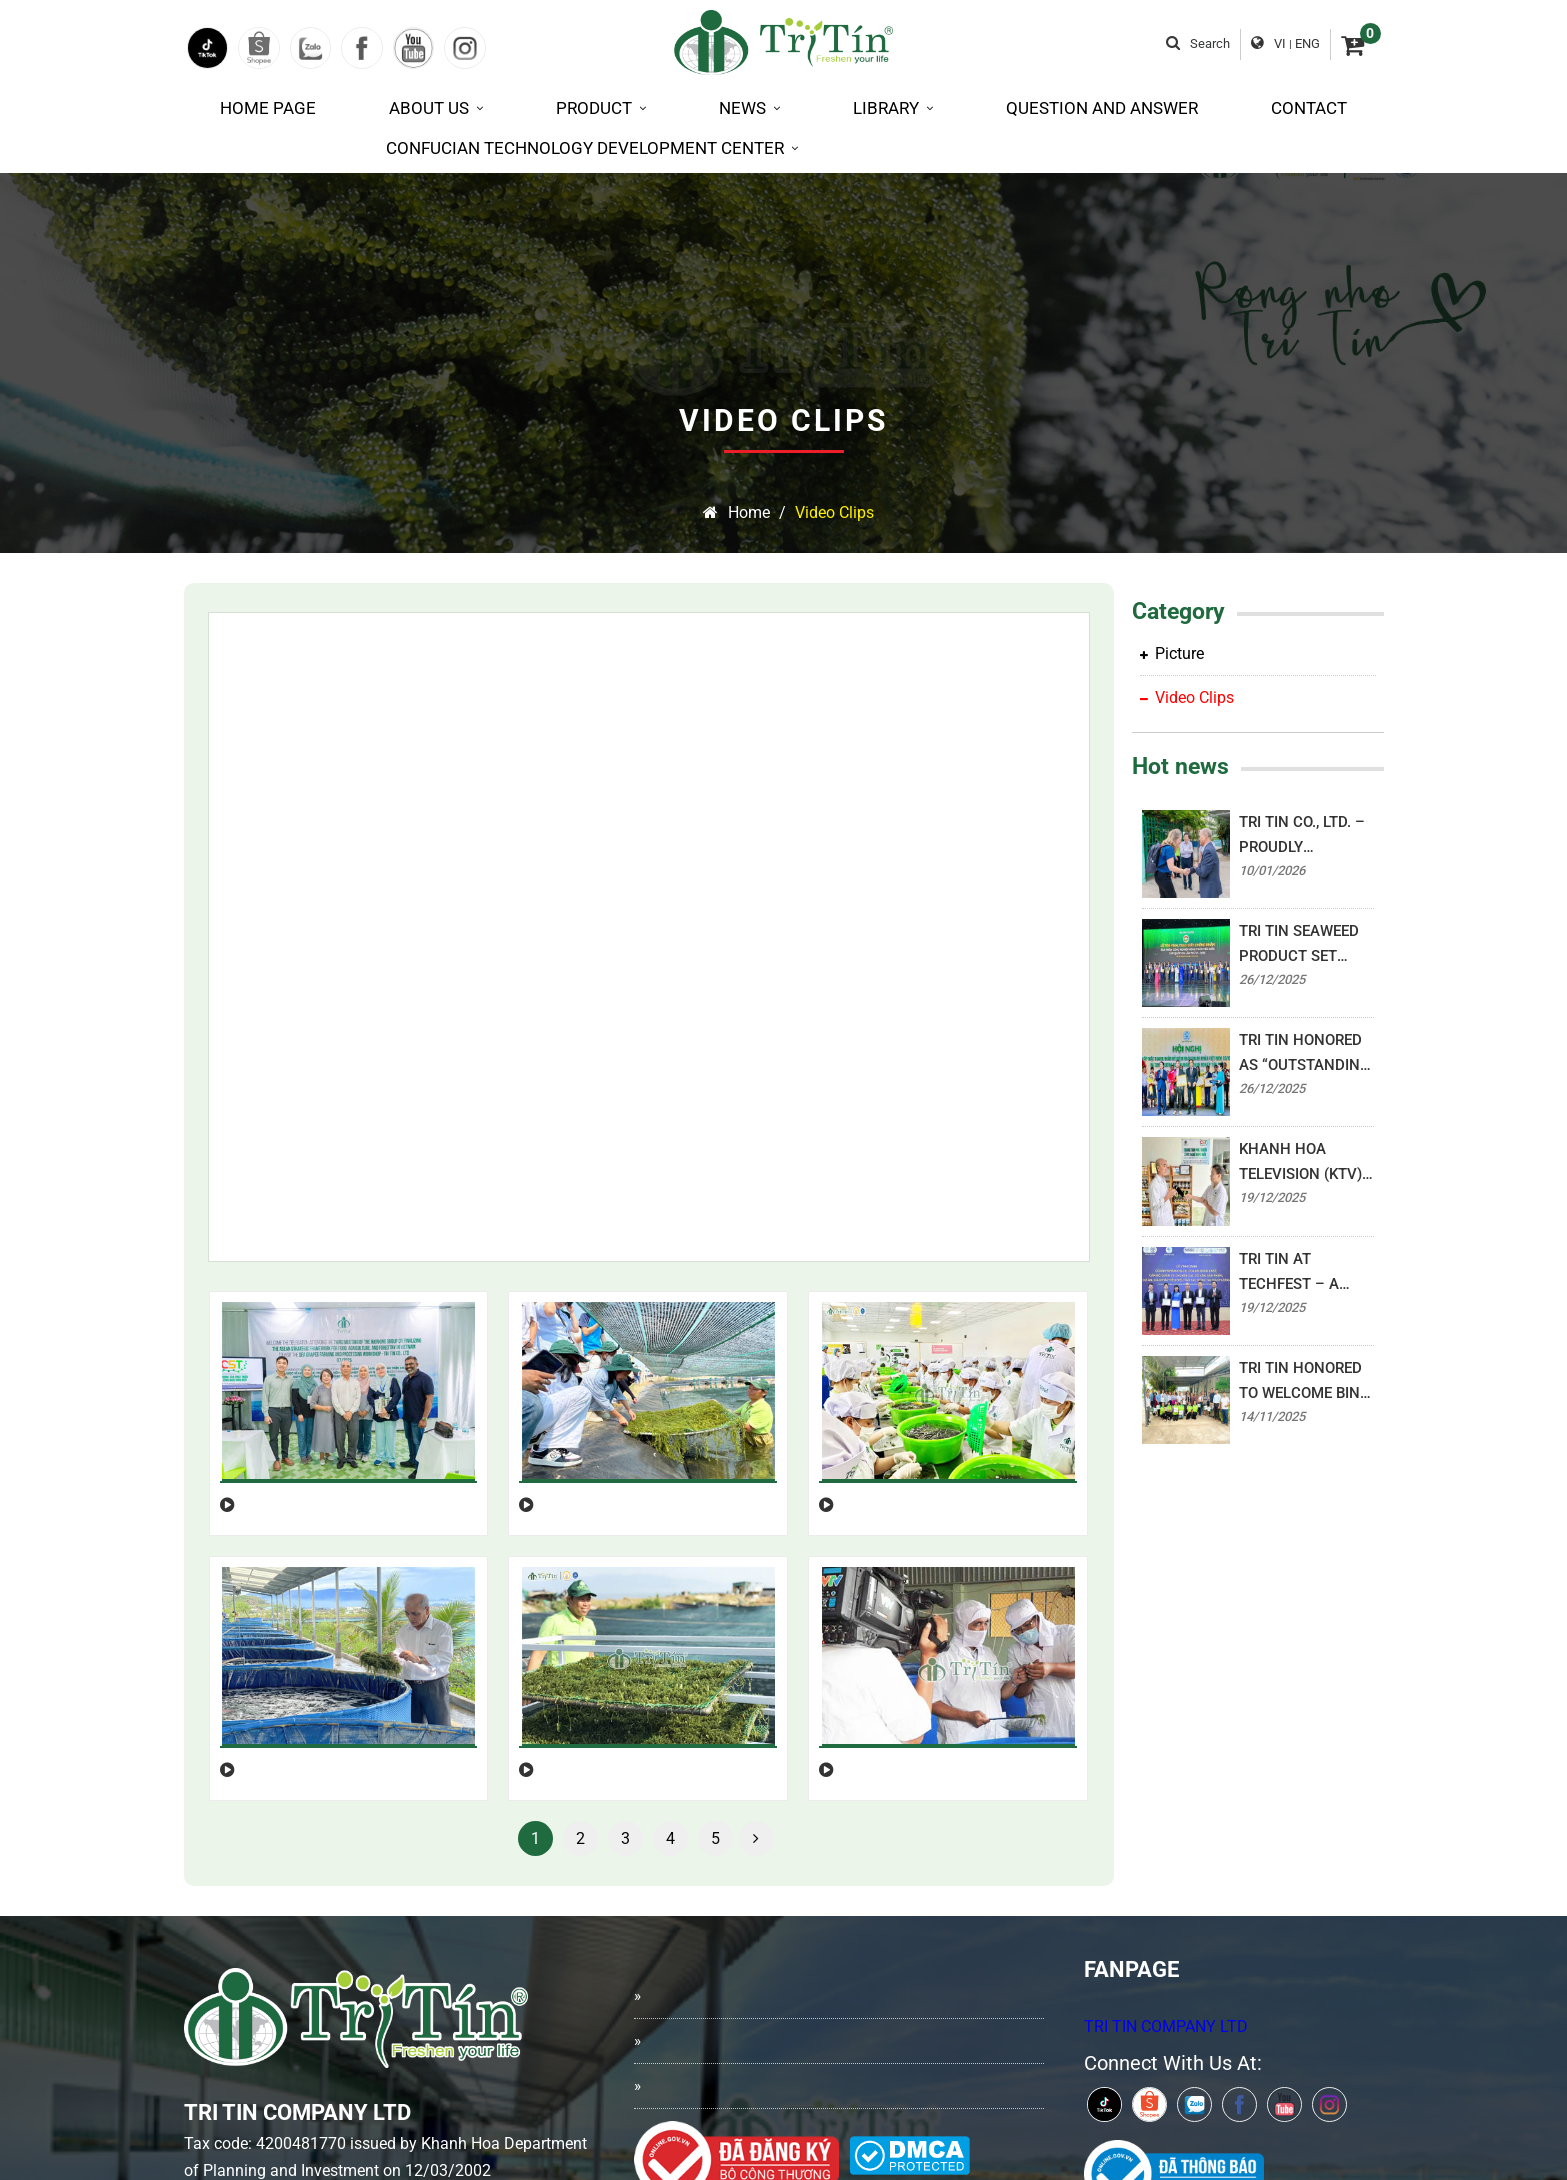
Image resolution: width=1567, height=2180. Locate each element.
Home (736, 512)
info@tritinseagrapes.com (311, 1978)
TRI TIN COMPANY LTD (1166, 1756)
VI (1280, 43)
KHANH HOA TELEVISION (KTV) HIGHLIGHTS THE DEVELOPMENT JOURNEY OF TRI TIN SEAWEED (1300, 1163)
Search (1198, 43)
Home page (268, 108)
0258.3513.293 (272, 2017)
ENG (1307, 43)
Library (893, 108)
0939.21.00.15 (373, 2057)
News (749, 108)
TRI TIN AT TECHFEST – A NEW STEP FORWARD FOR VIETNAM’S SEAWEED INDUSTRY (1289, 1273)
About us (436, 108)
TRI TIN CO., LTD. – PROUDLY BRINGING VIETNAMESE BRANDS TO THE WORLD (1302, 836)
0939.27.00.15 (269, 2057)
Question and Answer (1102, 108)
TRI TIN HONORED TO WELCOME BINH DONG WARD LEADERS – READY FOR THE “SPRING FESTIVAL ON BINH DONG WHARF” (1305, 1382)
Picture (1172, 653)
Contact (1309, 108)
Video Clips (834, 512)
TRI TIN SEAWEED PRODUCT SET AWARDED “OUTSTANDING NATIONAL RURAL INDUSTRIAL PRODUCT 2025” (1300, 945)
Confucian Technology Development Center (592, 148)
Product (601, 108)
